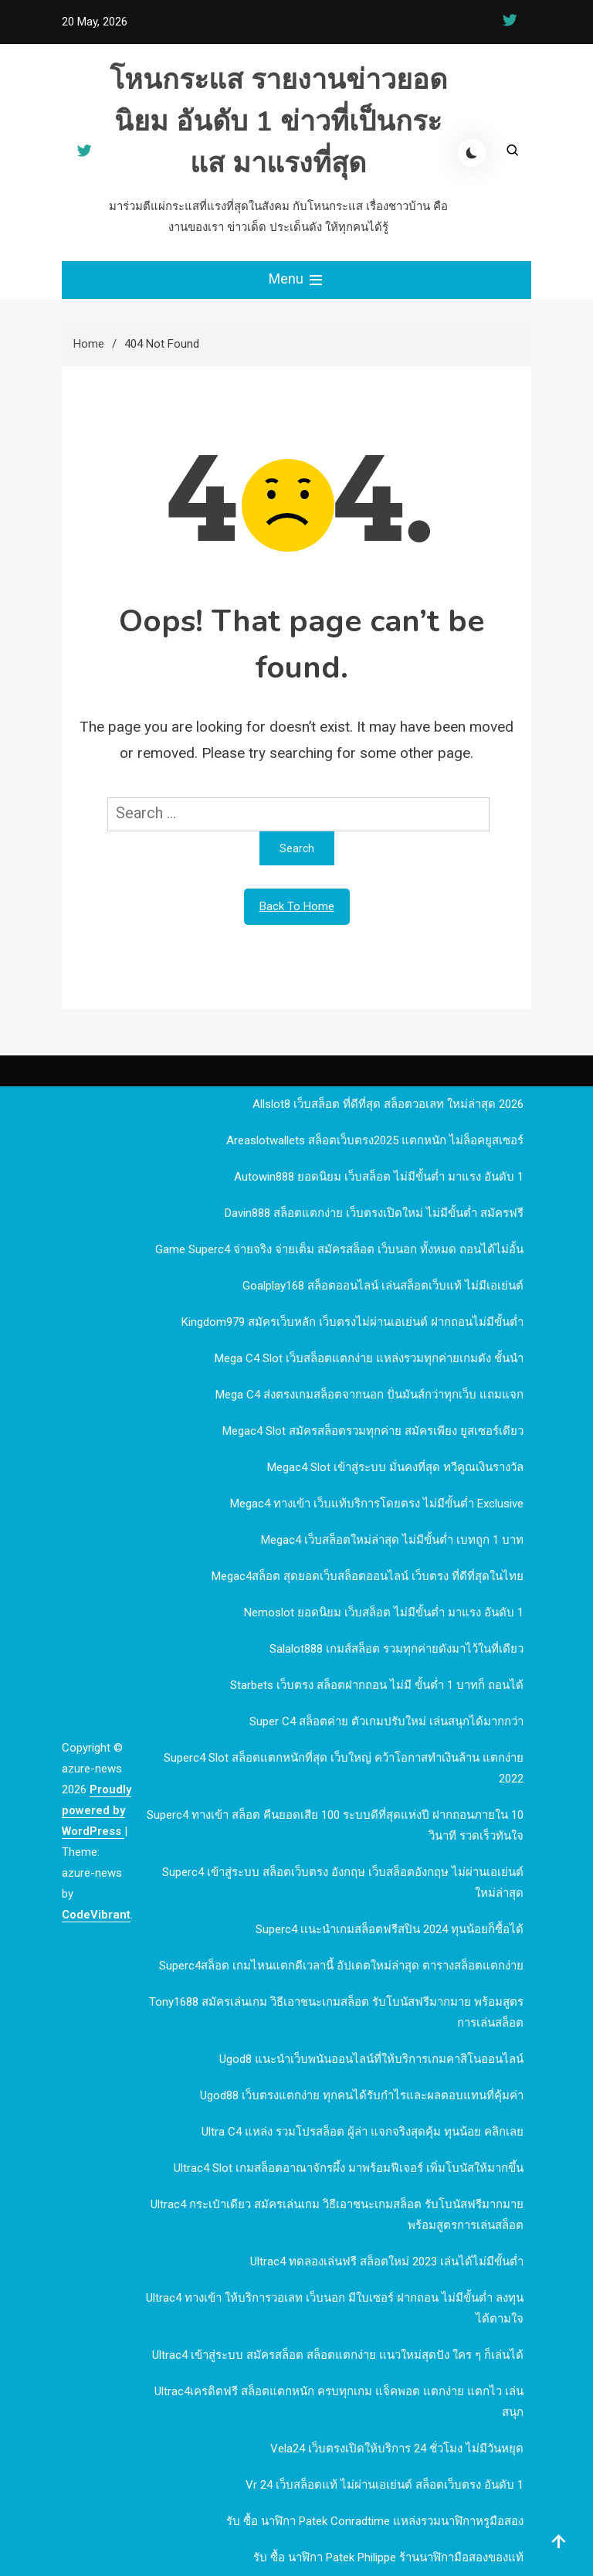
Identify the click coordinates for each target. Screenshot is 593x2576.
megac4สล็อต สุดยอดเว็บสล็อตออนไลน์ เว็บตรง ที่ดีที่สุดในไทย (368, 1576)
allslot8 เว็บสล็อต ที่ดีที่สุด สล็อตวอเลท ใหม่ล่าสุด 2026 (388, 1104)
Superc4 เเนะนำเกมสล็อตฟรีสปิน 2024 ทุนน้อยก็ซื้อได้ (390, 1929)
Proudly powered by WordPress (96, 1810)
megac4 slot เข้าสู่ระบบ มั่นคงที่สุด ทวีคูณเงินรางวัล (395, 1467)
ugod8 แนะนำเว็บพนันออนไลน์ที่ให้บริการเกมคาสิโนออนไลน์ (371, 2059)
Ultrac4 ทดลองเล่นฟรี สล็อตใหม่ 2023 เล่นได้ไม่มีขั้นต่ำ (387, 2261)
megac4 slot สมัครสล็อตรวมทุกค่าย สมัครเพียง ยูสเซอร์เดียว (373, 1431)
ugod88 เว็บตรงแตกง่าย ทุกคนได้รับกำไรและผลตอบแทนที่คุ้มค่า (362, 2095)
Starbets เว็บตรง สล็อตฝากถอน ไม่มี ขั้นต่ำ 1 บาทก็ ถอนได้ (377, 1685)
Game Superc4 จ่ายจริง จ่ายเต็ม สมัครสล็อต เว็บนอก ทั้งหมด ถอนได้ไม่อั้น (339, 1249)
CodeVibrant (96, 1915)
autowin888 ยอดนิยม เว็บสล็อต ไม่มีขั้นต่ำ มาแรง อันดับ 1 (379, 1177)
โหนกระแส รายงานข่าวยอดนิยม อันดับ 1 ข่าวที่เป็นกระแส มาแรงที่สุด (278, 121)
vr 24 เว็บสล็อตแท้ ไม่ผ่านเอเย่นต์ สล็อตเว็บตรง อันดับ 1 (385, 2485)
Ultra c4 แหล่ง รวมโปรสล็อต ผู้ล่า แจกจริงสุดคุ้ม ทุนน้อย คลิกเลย (363, 2132)
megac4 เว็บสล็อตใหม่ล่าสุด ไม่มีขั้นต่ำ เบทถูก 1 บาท (392, 1540)
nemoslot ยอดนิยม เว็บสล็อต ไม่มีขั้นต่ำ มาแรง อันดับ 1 (384, 1612)
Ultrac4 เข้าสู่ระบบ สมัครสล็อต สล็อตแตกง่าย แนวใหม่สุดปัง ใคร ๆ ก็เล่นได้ (338, 2355)
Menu (297, 279)
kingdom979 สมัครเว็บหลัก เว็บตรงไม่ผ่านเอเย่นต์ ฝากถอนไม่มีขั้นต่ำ (352, 1322)
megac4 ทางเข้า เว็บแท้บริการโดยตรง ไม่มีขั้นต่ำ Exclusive (377, 1504)
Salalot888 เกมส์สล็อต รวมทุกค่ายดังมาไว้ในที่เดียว (396, 1649)
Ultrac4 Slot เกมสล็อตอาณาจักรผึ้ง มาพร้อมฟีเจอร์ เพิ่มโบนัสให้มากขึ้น (349, 2168)
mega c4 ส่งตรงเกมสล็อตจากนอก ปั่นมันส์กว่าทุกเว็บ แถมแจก (369, 1395)
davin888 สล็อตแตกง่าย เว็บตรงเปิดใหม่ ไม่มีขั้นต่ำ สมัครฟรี (374, 1213)
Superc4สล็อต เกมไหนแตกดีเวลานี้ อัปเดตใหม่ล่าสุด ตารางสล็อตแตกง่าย (341, 1966)
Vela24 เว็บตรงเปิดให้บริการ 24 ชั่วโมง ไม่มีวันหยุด (397, 2448)
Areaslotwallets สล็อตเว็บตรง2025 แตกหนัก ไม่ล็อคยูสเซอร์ (375, 1140)
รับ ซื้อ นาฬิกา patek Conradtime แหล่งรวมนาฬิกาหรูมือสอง (375, 2521)
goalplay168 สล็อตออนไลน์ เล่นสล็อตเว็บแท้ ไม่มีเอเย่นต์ (383, 1286)
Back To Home (296, 906)
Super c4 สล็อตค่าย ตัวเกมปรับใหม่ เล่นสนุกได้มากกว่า (386, 1721)
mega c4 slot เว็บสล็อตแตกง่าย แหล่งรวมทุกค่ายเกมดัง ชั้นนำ (369, 1358)
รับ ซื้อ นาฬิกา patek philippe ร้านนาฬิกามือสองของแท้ (388, 2557)
